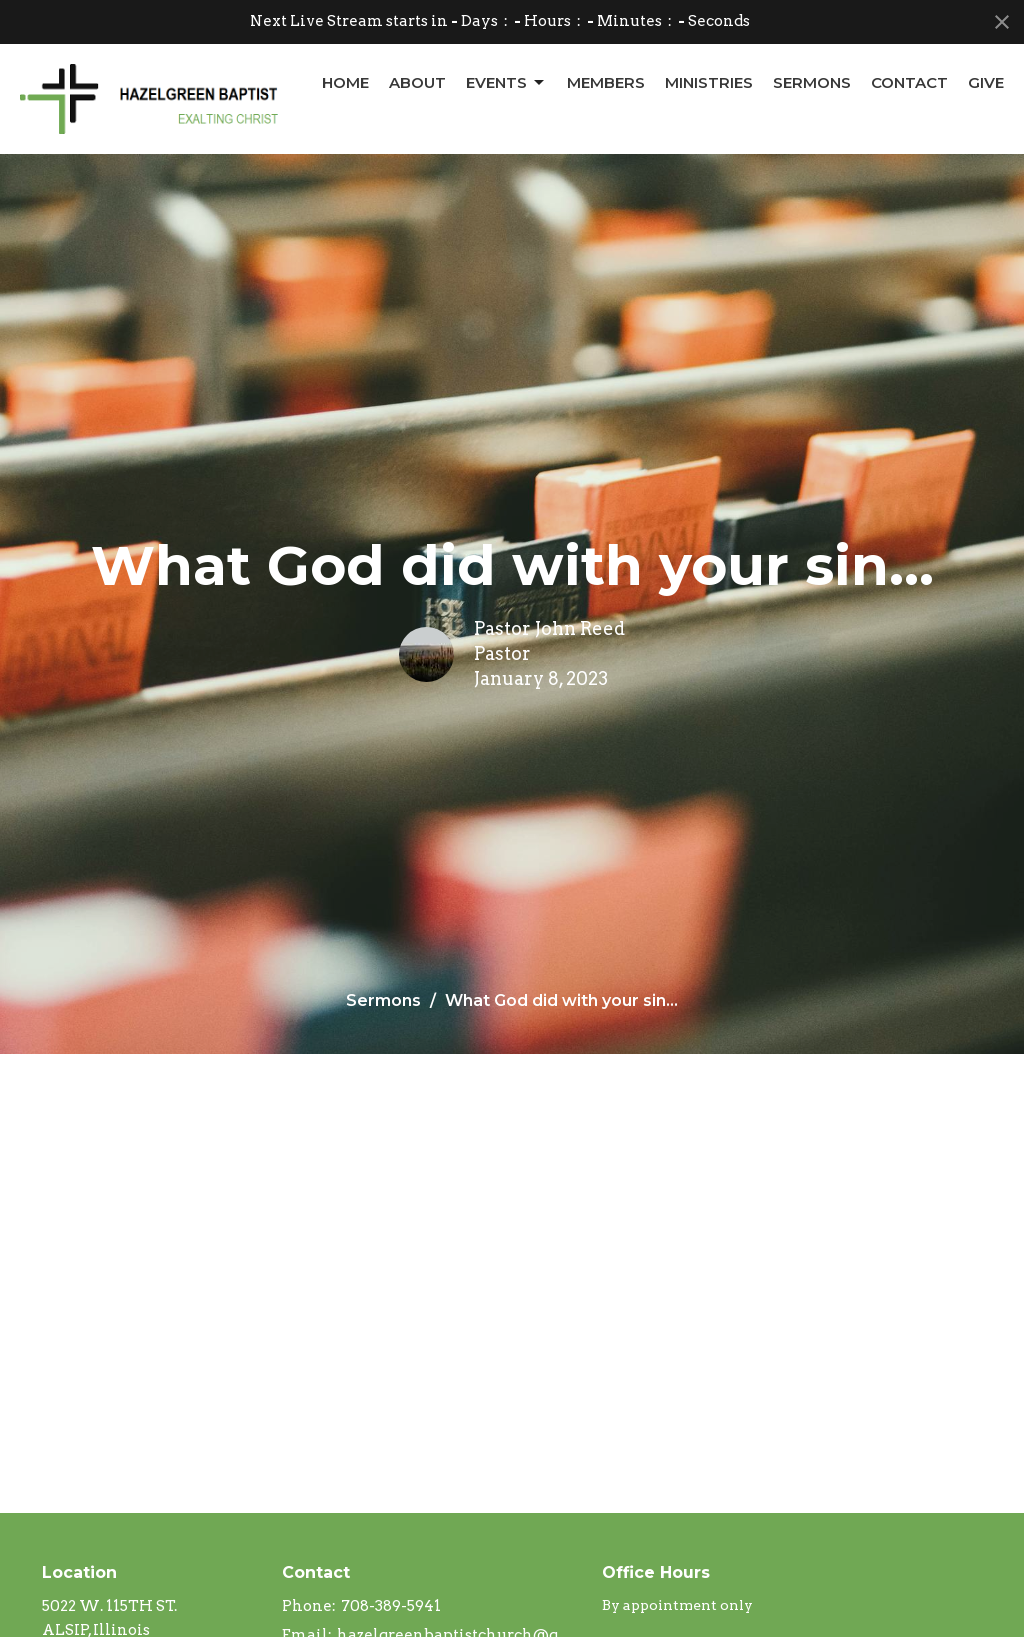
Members (606, 82)
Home (345, 82)
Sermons (812, 82)
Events (506, 83)
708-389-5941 (391, 1606)
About (417, 82)
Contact (909, 82)
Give (986, 82)
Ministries (709, 82)
